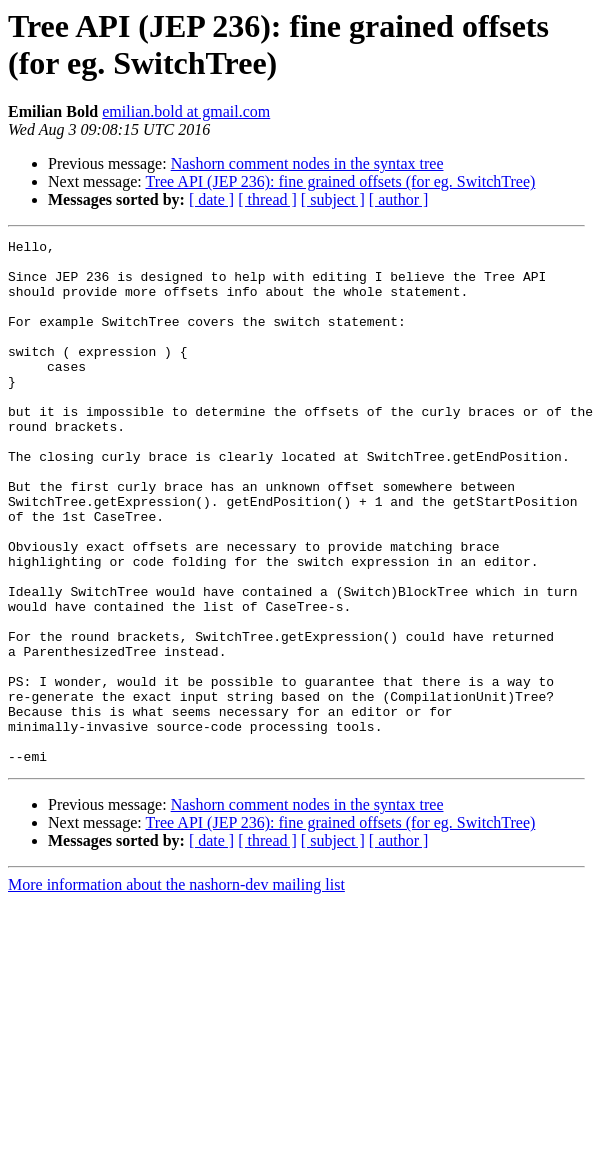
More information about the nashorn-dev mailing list (176, 989)
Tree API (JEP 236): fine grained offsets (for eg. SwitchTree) (340, 181)
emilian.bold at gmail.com (186, 111)
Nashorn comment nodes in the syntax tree (307, 163)
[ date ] (211, 199)
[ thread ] (267, 199)
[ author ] (399, 199)
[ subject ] (333, 199)
